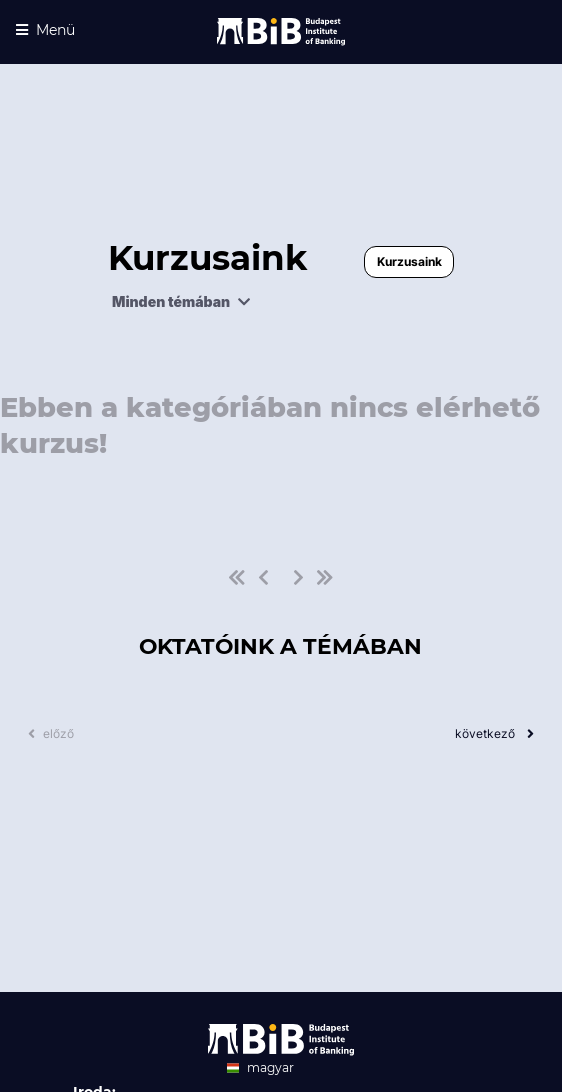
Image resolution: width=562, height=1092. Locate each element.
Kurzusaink (409, 261)
